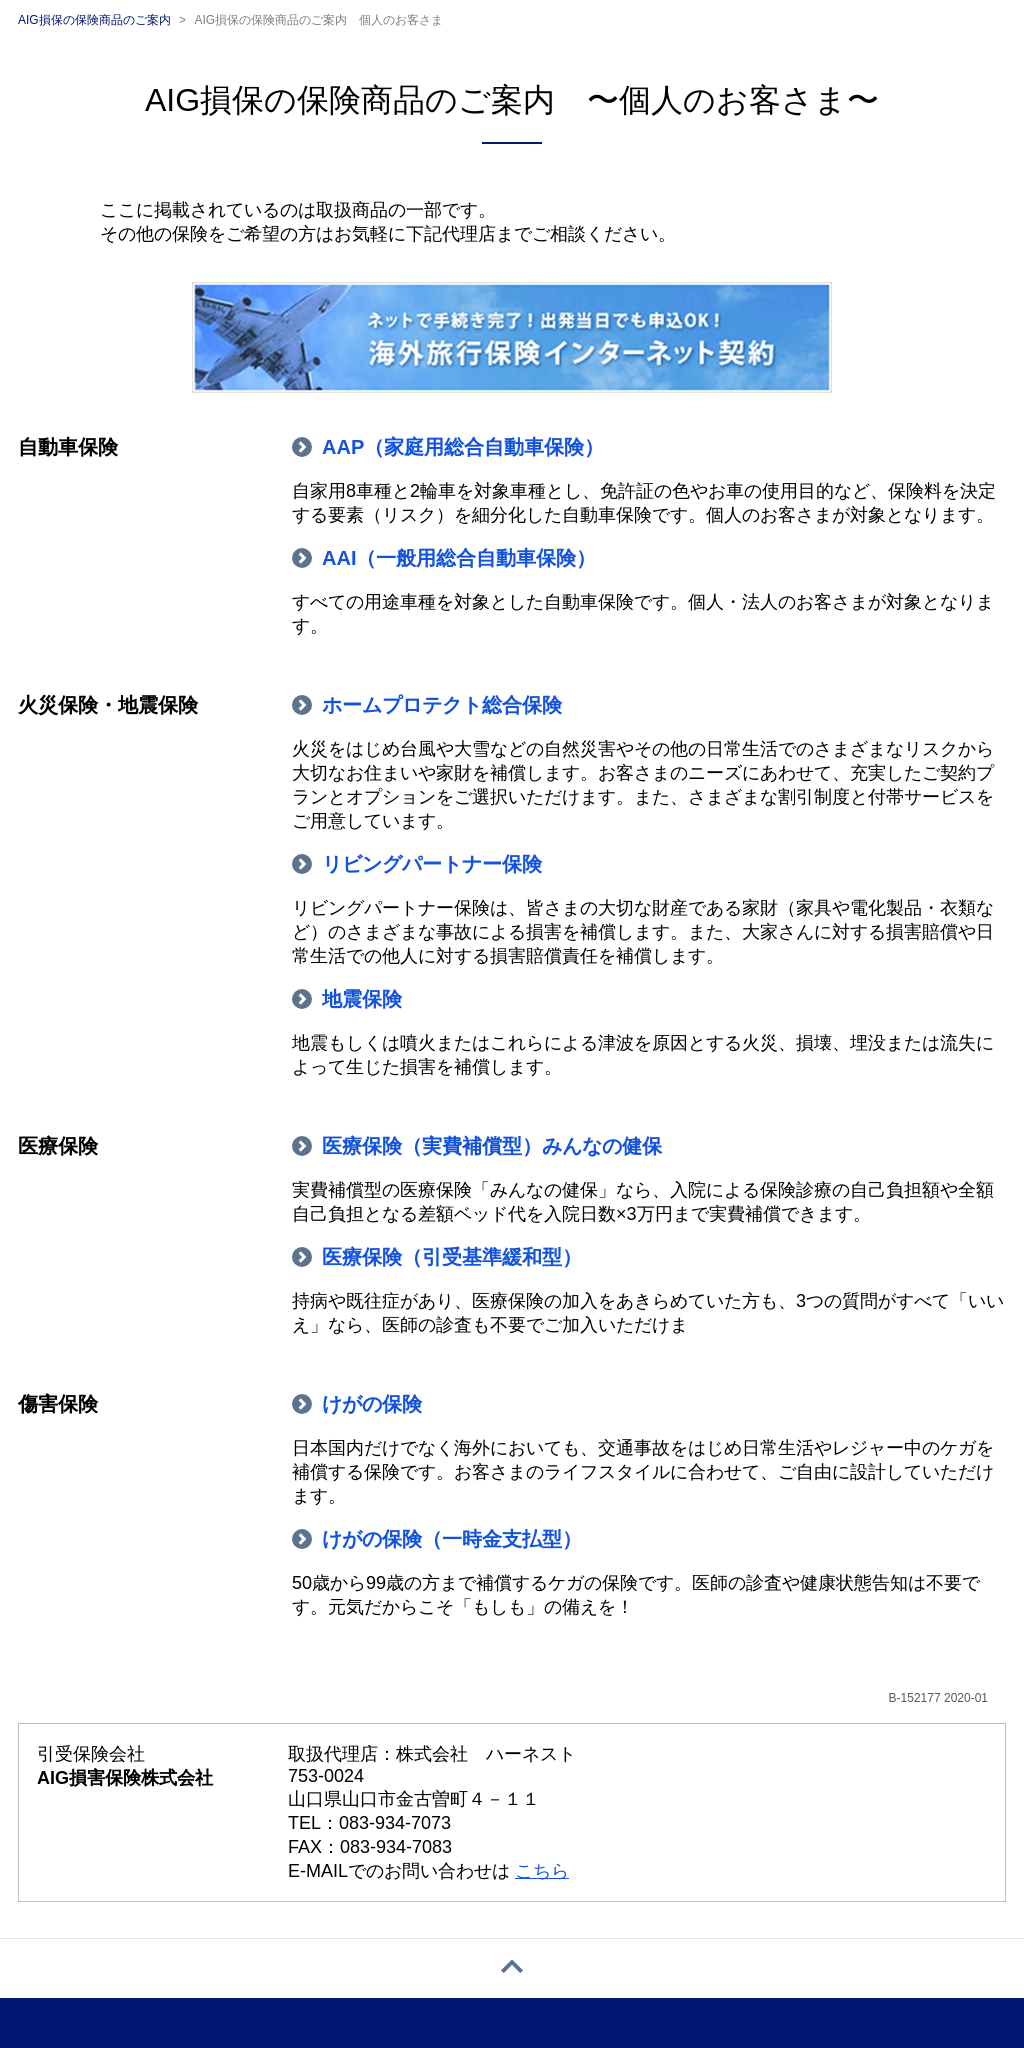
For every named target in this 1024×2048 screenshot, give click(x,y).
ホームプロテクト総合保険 (442, 705)
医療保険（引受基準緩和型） (452, 1257)
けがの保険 (372, 1404)
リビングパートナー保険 (432, 864)
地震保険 (362, 999)
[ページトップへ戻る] (512, 1968)
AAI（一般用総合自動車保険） (459, 558)
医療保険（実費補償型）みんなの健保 (492, 1146)
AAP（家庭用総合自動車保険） (463, 447)
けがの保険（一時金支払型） (452, 1539)
